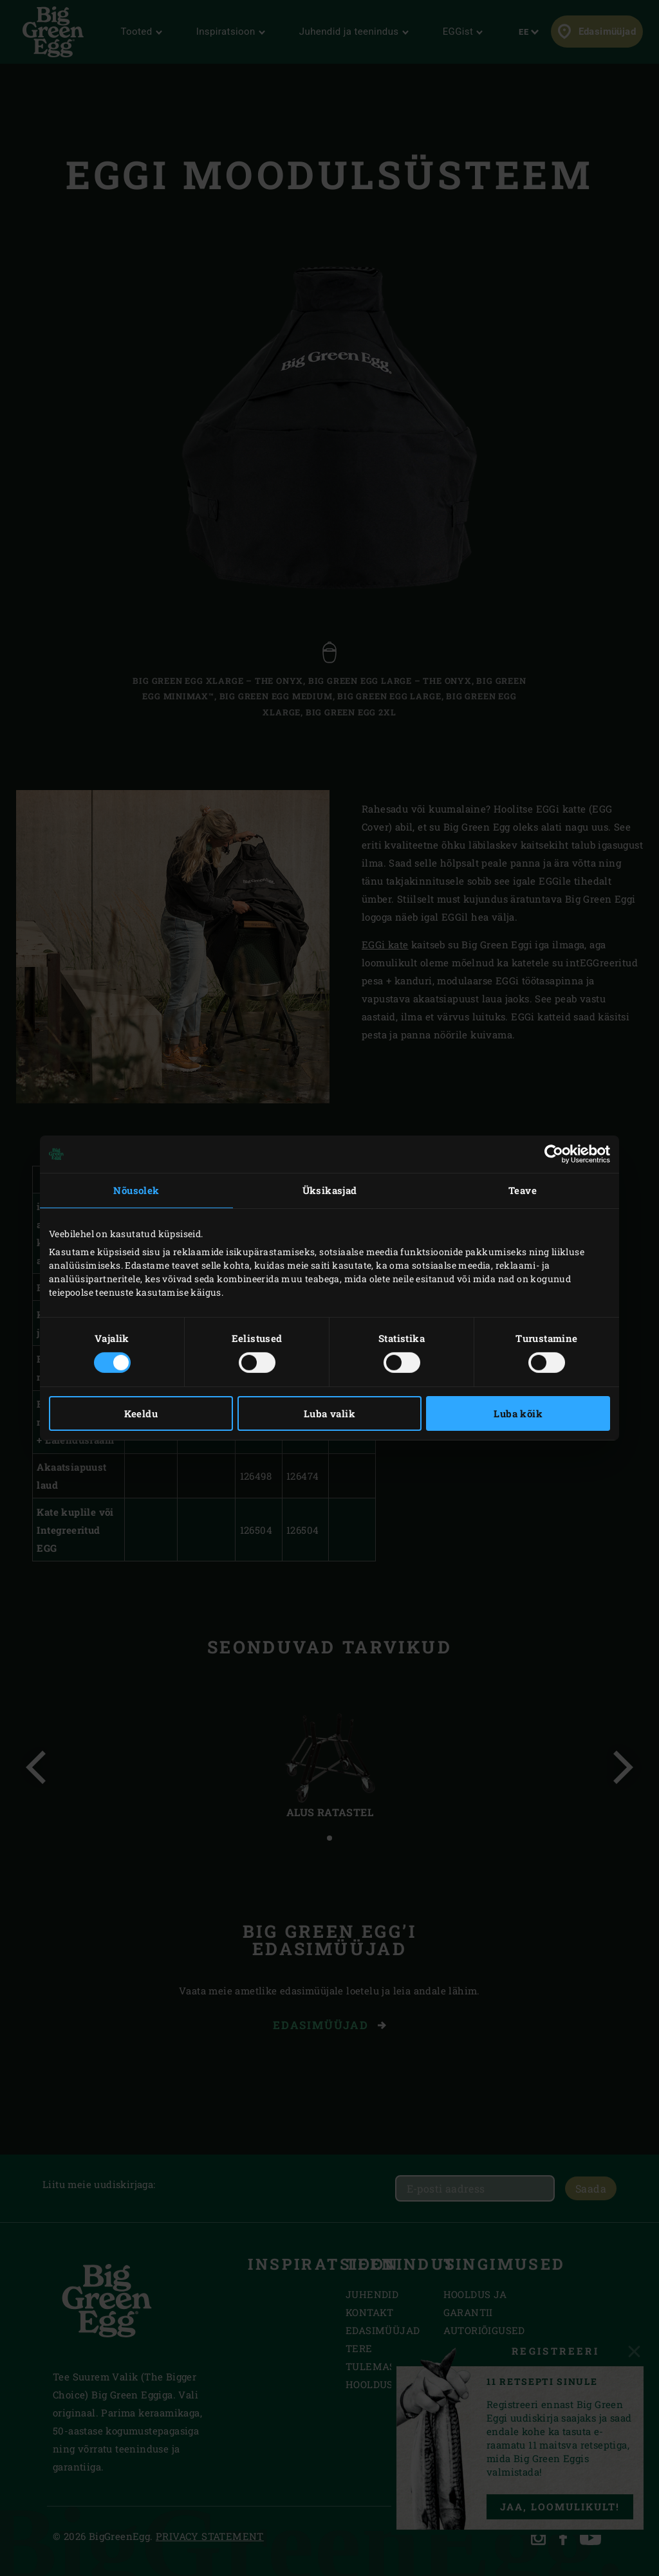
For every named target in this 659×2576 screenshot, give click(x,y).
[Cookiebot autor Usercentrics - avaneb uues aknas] (553, 1154)
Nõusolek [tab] (136, 1190)
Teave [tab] (522, 1190)
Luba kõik (518, 1413)
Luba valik (329, 1413)
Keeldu (141, 1413)
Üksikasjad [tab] (329, 1190)
